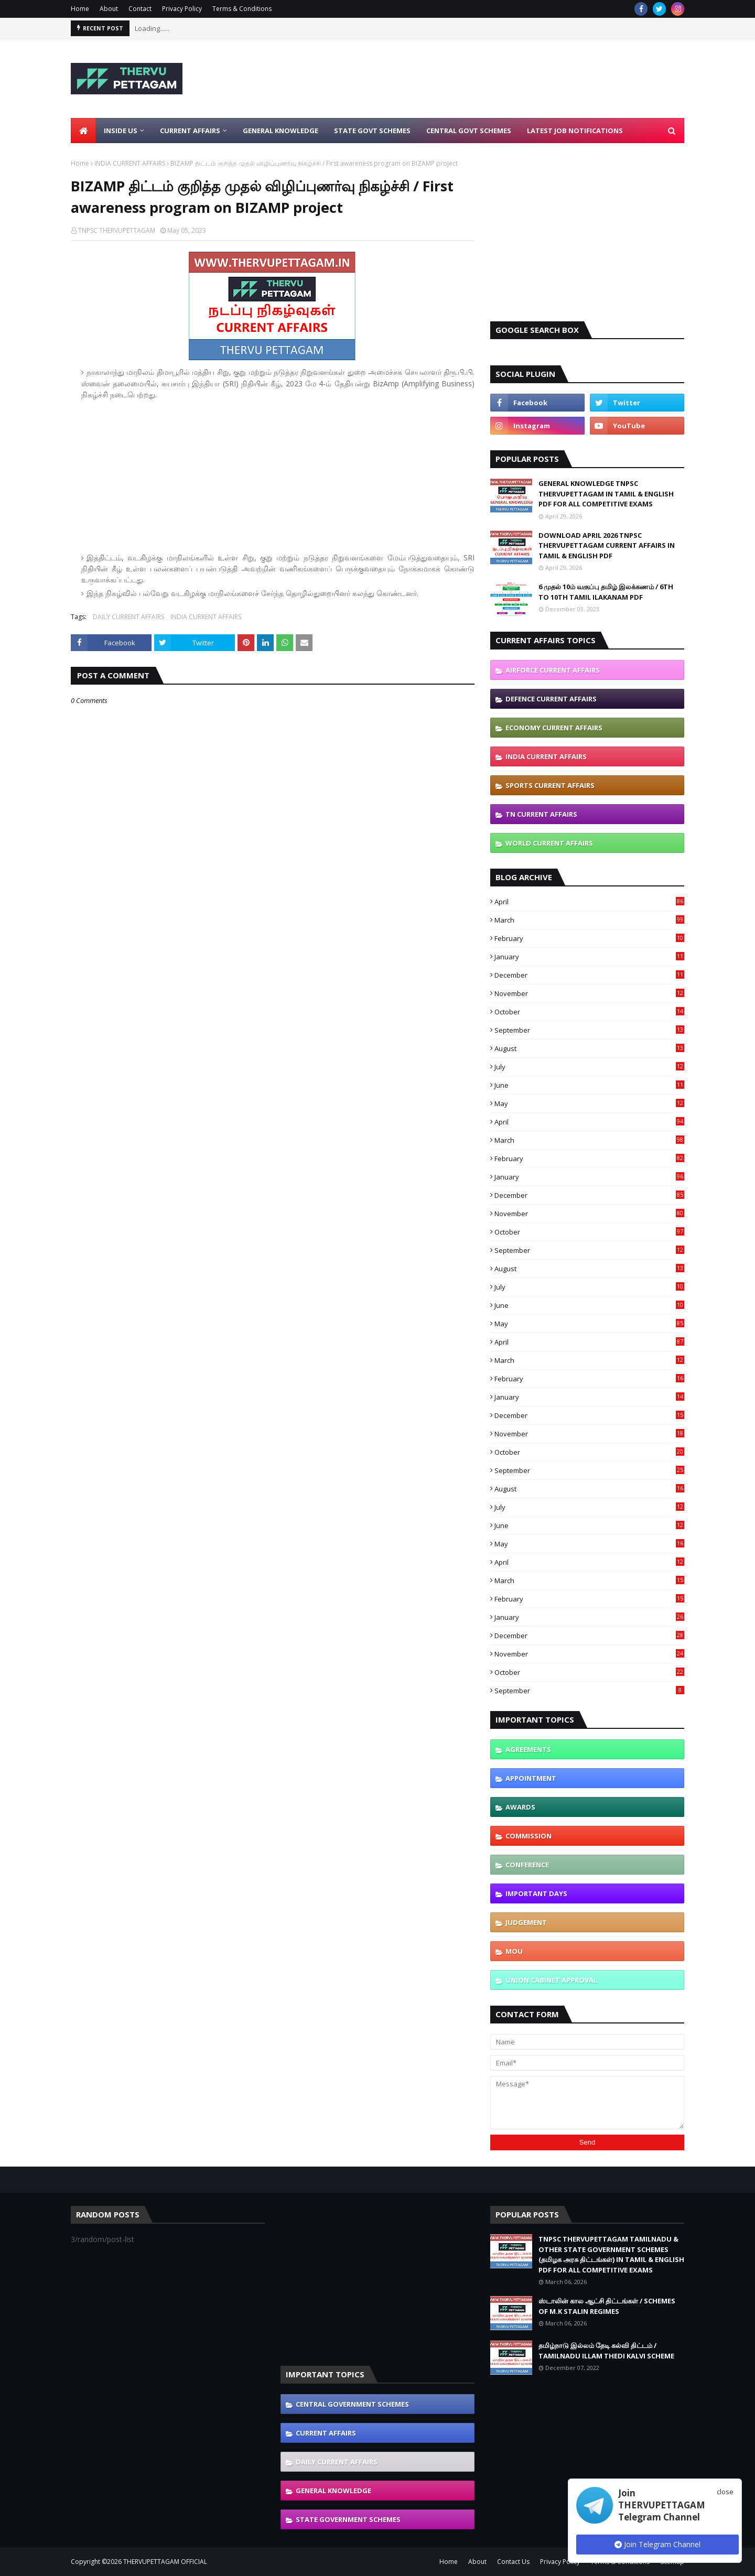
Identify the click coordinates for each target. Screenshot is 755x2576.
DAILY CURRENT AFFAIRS (128, 616)
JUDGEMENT (526, 1922)
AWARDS (520, 1807)
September (589, 1030)
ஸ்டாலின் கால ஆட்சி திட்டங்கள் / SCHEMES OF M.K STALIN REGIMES (606, 2306)
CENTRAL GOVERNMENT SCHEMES (352, 2404)
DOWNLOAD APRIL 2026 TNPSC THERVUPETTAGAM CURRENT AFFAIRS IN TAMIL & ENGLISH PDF (606, 545)
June (589, 1085)
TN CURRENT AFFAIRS (541, 814)
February (589, 938)
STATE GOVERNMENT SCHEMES (348, 2519)
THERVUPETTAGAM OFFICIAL (165, 2561)
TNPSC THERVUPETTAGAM (116, 230)
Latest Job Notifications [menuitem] (575, 130)
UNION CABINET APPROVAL (551, 1980)
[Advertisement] (493, 78)
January (589, 956)
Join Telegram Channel (657, 2544)
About (109, 8)
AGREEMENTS (528, 1749)
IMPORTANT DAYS (536, 1893)
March (589, 920)
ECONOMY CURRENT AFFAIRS (553, 727)
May (589, 1103)
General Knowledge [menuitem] (280, 130)
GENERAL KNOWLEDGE (333, 2490)
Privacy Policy (182, 8)
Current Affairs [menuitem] (190, 130)
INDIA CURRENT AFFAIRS (129, 163)
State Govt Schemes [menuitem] (372, 130)
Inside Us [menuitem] (120, 130)
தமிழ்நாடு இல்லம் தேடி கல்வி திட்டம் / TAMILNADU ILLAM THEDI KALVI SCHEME (606, 2351)
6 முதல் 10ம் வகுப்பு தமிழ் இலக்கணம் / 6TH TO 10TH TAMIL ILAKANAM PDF (605, 592)
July (589, 1066)
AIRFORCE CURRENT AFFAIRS (552, 670)
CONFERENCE (527, 1864)
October (589, 1011)
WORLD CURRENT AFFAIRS (549, 843)
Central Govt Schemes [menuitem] (468, 130)
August (589, 1048)
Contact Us (513, 2561)
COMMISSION (528, 1836)
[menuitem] (83, 130)
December (589, 975)
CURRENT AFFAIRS (326, 2433)
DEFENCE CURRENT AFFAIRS (551, 698)
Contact (140, 8)
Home (80, 8)
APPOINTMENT (530, 1778)
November (589, 993)
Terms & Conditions (242, 8)
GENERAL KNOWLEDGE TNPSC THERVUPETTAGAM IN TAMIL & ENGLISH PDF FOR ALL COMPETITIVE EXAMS (606, 493)
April (589, 901)
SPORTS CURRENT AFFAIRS (550, 785)
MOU (514, 1951)
